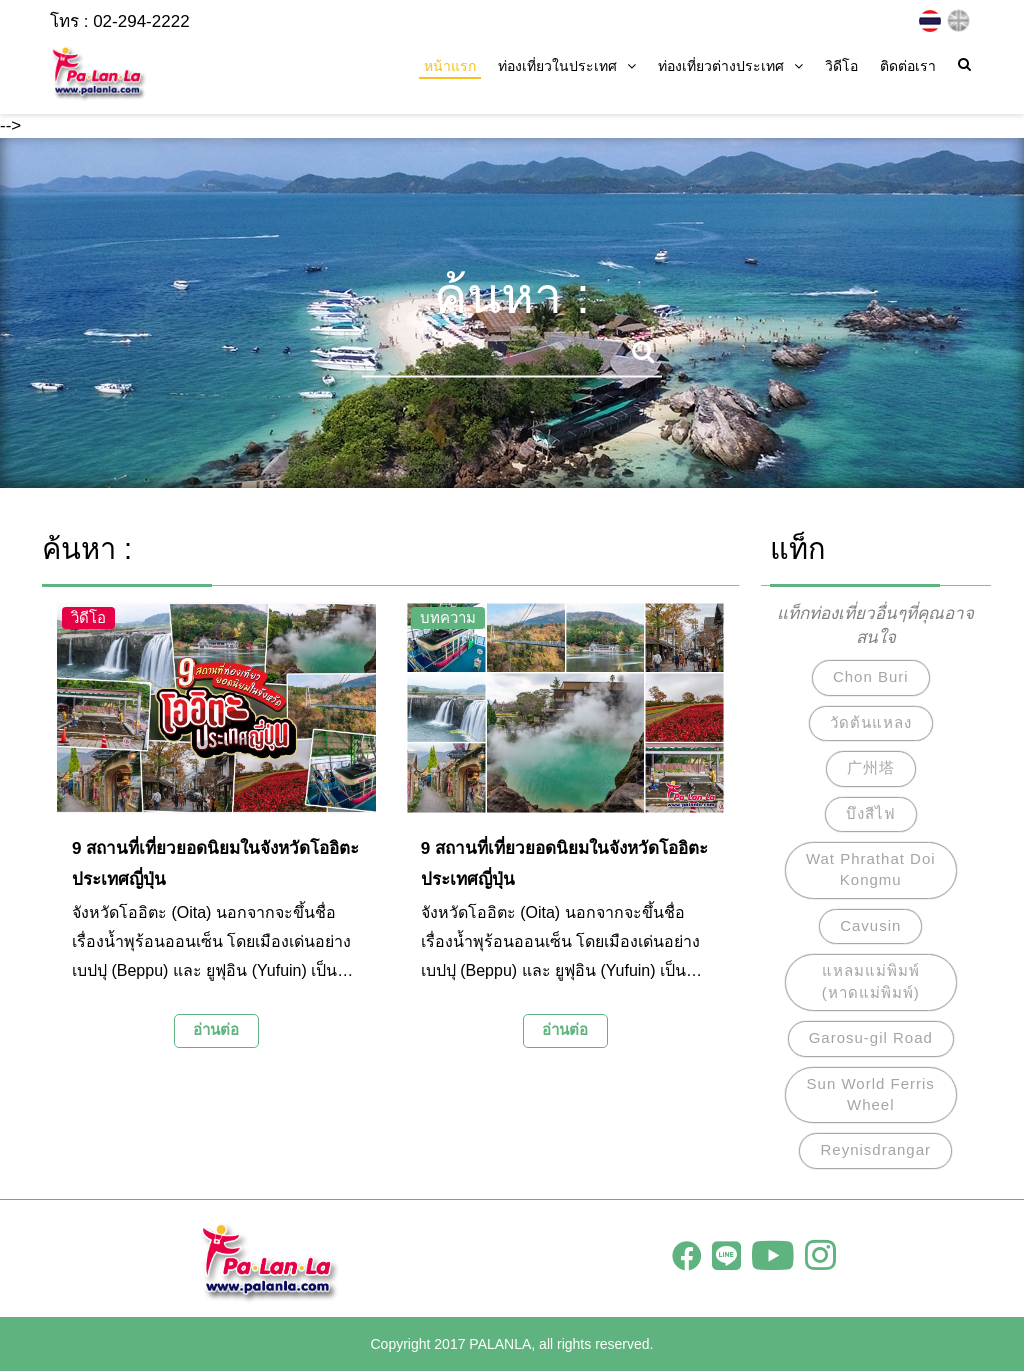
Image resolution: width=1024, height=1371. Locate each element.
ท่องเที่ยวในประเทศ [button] (567, 66)
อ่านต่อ (216, 1029)
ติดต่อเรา (908, 66)
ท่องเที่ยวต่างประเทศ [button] (730, 66)
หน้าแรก (450, 66)
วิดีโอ (841, 66)
